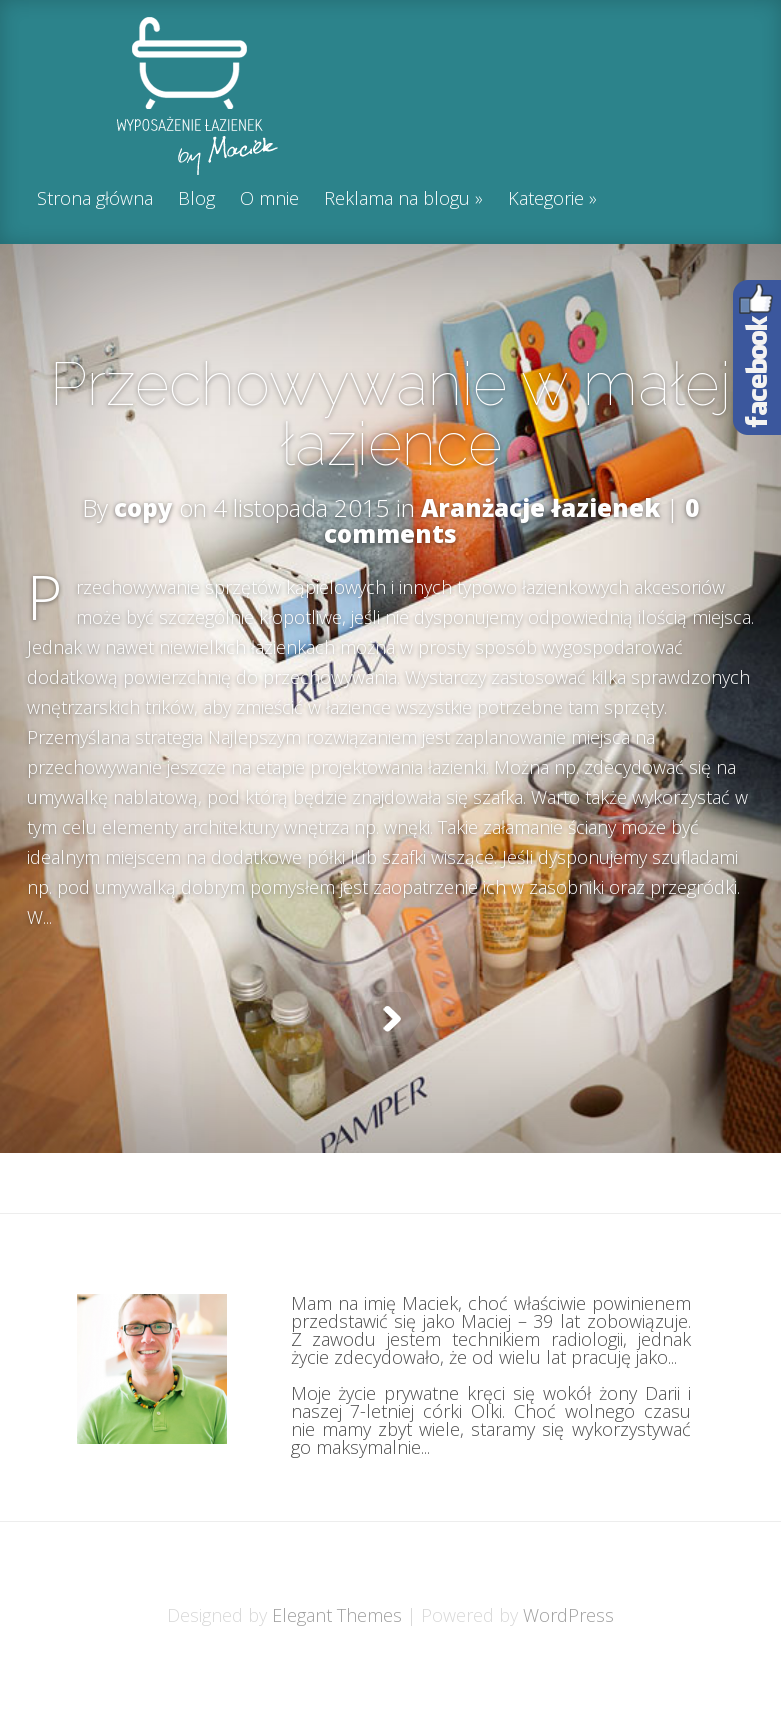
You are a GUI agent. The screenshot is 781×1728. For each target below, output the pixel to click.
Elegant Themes (337, 1665)
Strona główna (95, 199)
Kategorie (546, 199)
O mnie (269, 199)
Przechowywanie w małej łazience (390, 414)
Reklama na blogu (397, 199)
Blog (196, 199)
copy (143, 507)
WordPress (568, 1665)
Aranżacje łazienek (540, 507)
